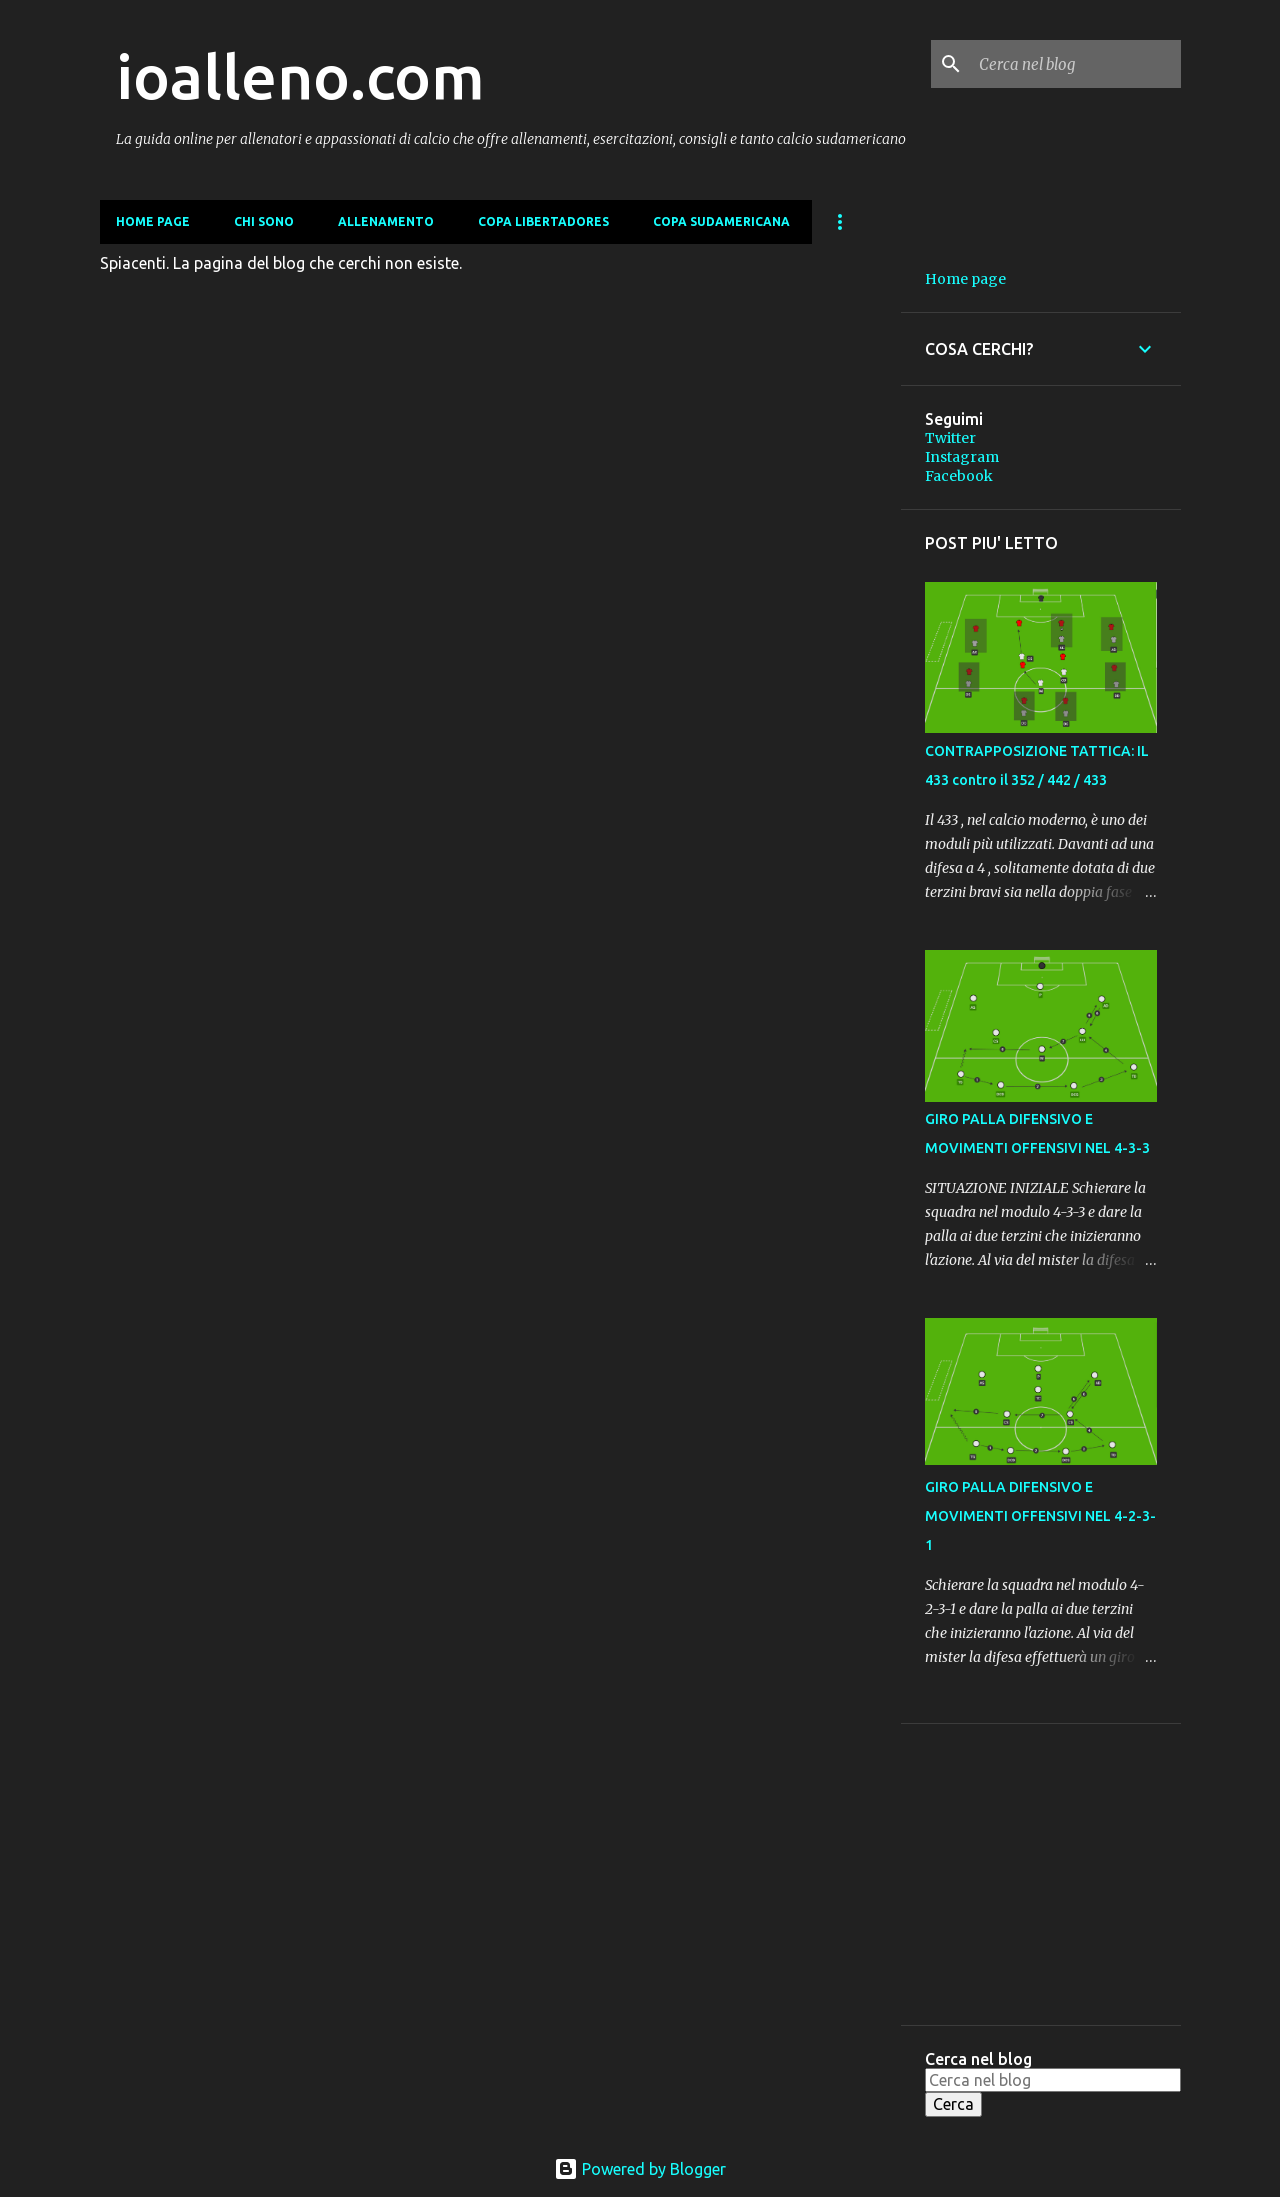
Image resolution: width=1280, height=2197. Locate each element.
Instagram (962, 457)
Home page (153, 221)
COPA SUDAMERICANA (721, 221)
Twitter (950, 438)
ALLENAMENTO (386, 221)
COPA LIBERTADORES (543, 221)
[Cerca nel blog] (1076, 64)
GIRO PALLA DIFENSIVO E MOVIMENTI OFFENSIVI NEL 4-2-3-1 (1040, 1516)
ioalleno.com (300, 76)
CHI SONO (264, 221)
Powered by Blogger (640, 2169)
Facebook (959, 476)
